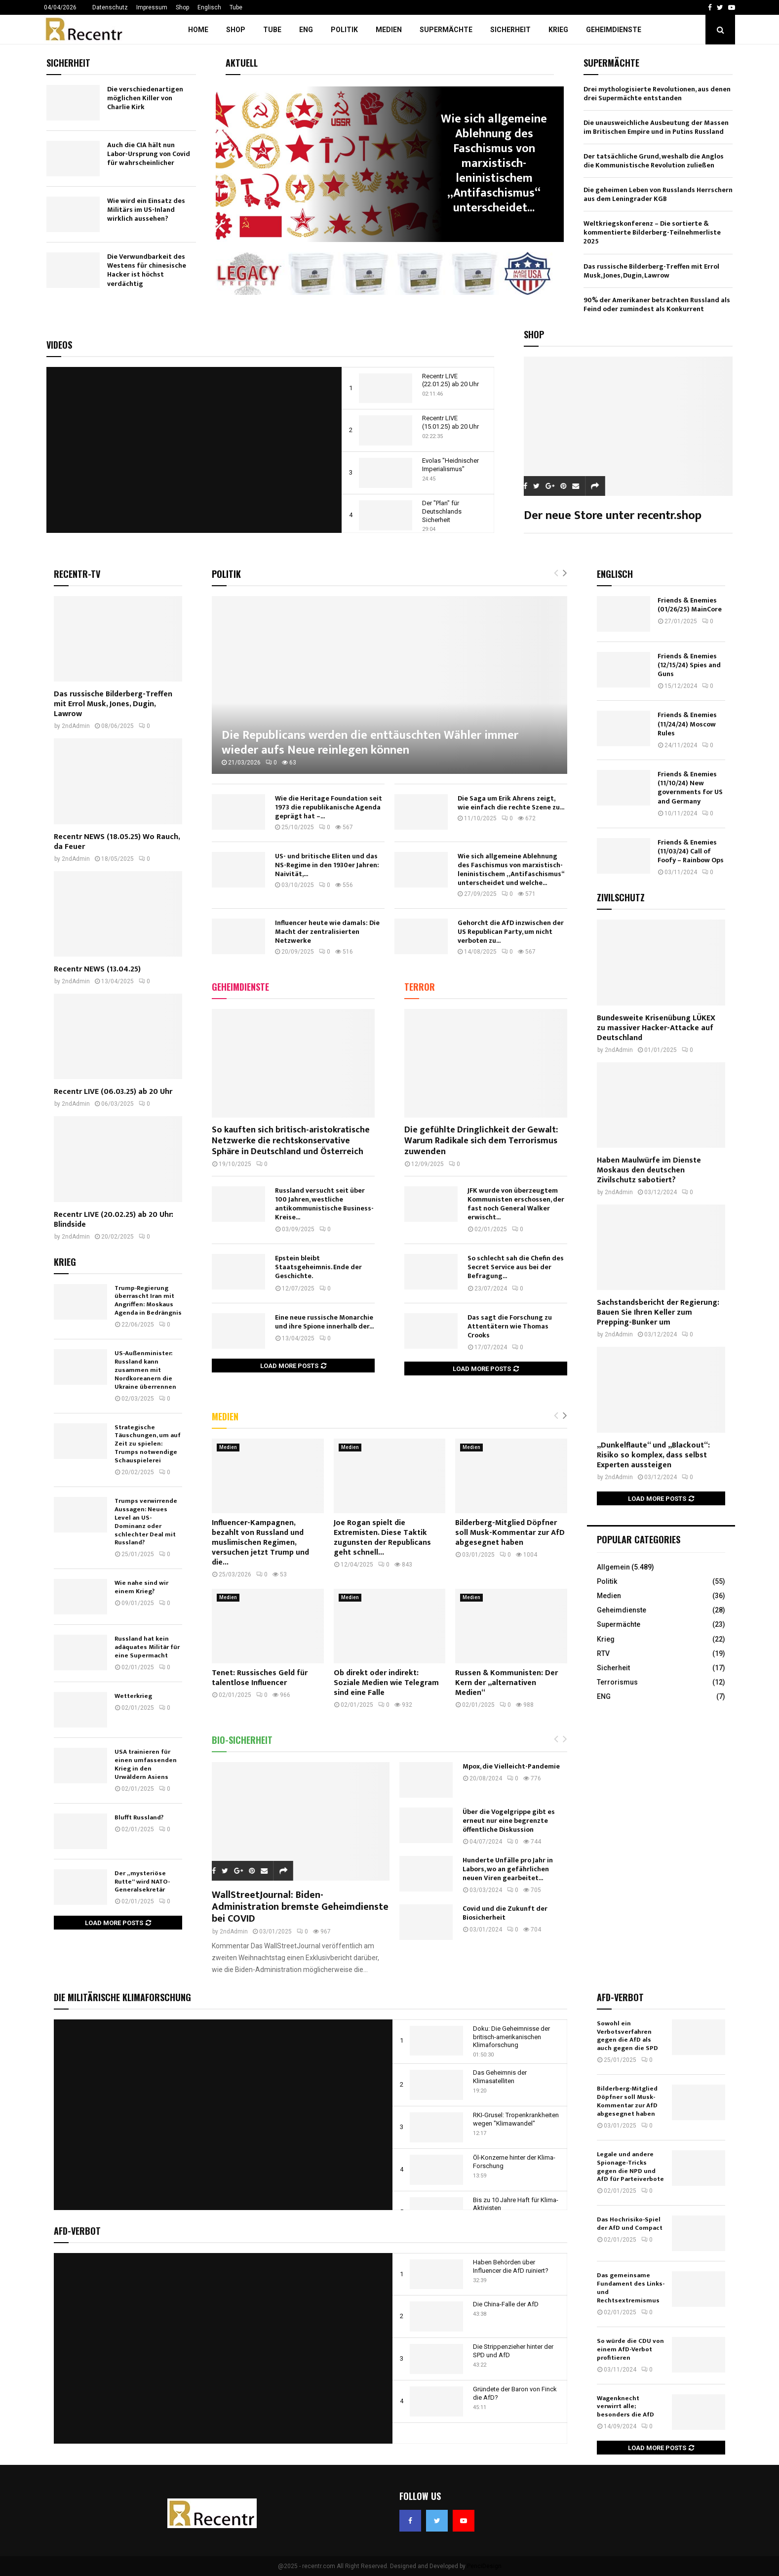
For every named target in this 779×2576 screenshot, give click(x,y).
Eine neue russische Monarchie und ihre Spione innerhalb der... (324, 1322)
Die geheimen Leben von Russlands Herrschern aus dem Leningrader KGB (658, 194)
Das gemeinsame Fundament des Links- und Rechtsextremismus (630, 2288)
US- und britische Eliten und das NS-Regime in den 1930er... (477, 163)
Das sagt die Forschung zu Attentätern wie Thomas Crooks (509, 1326)
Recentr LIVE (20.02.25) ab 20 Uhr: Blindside (113, 1219)
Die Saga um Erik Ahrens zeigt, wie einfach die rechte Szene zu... (511, 803)
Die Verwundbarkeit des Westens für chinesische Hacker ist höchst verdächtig (146, 270)
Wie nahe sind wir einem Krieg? (141, 1587)
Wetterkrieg (133, 1695)
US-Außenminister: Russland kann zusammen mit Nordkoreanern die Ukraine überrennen (145, 1370)
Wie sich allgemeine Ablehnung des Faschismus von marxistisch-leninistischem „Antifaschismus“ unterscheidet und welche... (511, 869)
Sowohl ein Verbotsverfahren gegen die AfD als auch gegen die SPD (627, 2036)
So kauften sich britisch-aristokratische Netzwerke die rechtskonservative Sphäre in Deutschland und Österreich (291, 1141)
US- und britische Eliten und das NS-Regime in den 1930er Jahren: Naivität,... (327, 865)
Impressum (151, 7)
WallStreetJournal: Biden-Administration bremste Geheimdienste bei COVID (300, 1907)
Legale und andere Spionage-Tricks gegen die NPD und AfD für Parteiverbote (630, 2167)
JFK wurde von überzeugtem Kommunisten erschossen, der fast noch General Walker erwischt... (515, 1204)
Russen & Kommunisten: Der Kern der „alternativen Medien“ (506, 1682)
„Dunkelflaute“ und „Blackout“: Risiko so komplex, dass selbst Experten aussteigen (653, 1455)
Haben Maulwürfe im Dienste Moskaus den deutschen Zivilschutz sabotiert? (649, 1170)
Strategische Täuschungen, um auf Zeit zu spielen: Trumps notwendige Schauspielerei (148, 1444)
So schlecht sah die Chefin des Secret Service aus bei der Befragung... (515, 1267)
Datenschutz (110, 7)
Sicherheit (510, 30)
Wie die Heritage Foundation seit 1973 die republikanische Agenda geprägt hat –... (328, 807)
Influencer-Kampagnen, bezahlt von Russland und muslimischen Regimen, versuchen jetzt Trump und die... (260, 1542)
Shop (182, 7)
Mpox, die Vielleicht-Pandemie (511, 1766)
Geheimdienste (613, 30)
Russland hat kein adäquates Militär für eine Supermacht (147, 1647)
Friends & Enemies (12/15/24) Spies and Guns (689, 665)
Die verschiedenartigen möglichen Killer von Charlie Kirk (145, 98)
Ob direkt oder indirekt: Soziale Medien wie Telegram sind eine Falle (386, 1682)
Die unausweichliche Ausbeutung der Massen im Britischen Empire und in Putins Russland (656, 127)
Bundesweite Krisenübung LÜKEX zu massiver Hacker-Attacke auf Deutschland (656, 1028)
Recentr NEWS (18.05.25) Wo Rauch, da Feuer (117, 841)
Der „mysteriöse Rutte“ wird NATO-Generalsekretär (142, 1881)
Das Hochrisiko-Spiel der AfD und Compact (629, 2223)
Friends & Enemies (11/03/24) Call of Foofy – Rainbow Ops (691, 851)
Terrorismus (617, 1682)
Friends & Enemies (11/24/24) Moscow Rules (687, 723)
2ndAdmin (234, 1931)
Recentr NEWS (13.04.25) (97, 969)
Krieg (558, 30)
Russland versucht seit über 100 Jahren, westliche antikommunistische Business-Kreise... (324, 1204)
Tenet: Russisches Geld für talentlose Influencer (260, 1678)
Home (198, 30)
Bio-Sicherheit (242, 1739)
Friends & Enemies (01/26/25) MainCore (690, 605)
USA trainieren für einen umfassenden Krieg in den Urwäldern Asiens (146, 1764)
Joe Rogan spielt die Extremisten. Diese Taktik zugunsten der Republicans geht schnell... (382, 1537)
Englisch (209, 7)
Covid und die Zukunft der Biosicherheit (505, 1913)
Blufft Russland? (139, 1817)
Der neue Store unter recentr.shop (612, 515)
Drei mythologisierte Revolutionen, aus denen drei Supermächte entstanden (657, 93)
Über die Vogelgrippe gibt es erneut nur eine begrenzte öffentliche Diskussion (509, 1820)
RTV (603, 1653)
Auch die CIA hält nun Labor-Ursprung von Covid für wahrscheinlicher (148, 153)
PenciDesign (484, 2566)
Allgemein (613, 1567)
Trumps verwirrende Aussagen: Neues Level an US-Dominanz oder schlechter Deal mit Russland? (146, 1521)
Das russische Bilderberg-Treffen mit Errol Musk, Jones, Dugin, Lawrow (651, 271)
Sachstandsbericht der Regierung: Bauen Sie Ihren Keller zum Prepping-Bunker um (658, 1312)
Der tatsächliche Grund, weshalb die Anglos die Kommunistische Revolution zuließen (654, 161)
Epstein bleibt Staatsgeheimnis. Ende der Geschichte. (318, 1267)
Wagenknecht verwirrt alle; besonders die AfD (625, 2406)
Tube (236, 7)
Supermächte (446, 30)
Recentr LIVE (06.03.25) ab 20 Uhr (113, 1091)
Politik (344, 30)
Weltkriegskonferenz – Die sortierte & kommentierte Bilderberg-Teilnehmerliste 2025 (652, 232)
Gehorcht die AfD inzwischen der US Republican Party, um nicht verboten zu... (511, 931)
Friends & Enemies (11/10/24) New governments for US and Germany (690, 787)
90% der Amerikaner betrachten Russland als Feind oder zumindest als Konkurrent (657, 304)
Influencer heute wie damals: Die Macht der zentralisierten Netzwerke (327, 931)
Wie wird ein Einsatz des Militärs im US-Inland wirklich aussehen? (146, 209)
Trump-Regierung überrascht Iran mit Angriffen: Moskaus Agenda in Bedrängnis (148, 1301)
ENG (306, 30)
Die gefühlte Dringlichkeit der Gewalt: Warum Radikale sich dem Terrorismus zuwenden (481, 1141)
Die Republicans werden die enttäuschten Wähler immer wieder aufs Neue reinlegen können (370, 742)
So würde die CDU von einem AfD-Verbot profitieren (630, 2349)
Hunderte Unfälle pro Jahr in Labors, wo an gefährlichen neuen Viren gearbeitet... (508, 1869)
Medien (389, 30)
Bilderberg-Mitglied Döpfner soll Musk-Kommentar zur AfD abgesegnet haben (510, 1532)
